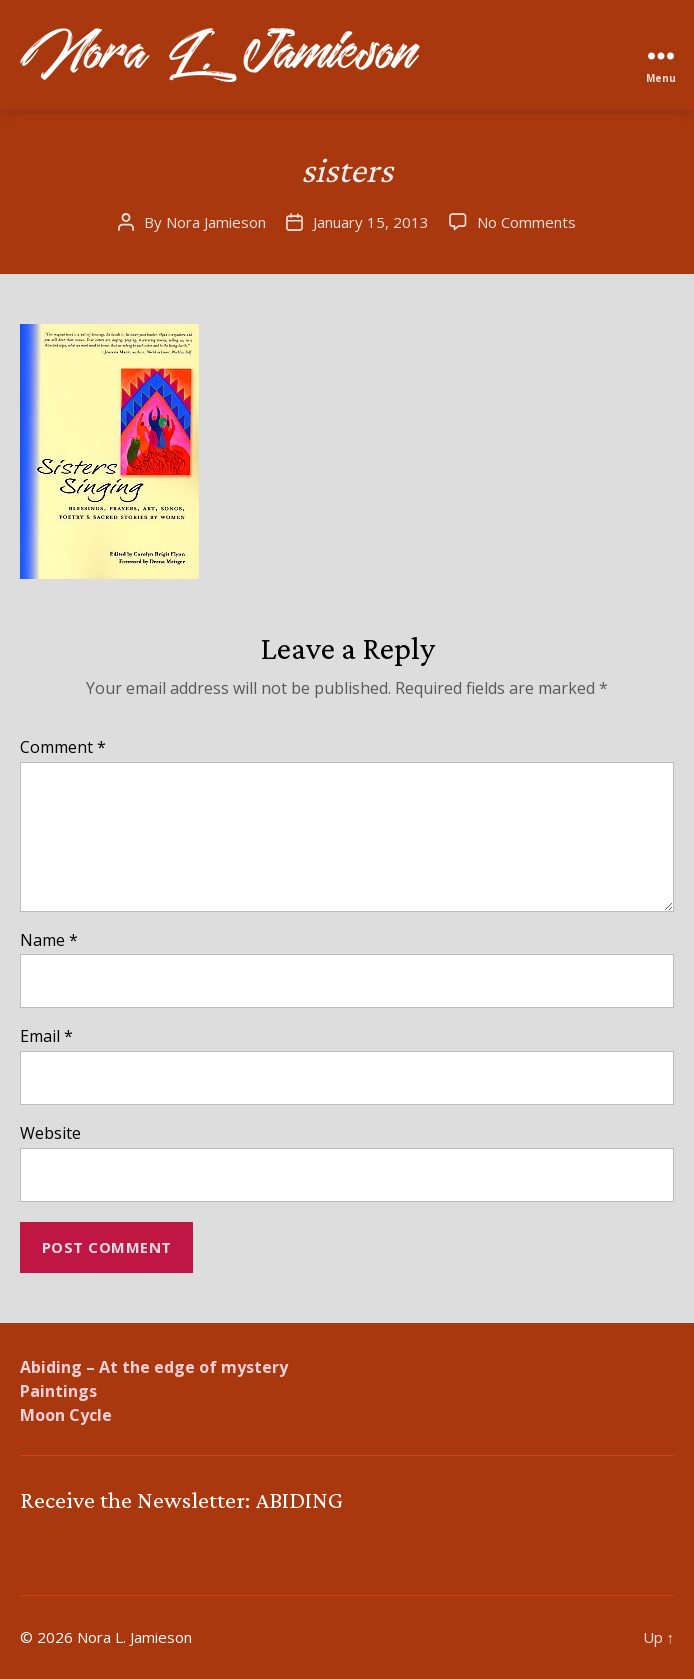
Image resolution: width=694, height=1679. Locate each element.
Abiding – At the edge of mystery (154, 1367)
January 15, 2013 (371, 222)
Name (49, 941)
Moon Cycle (66, 1415)
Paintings (58, 1391)
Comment (63, 748)
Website (50, 1134)
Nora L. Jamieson (134, 1637)
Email (46, 1037)
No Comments (526, 222)
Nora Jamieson (216, 222)
